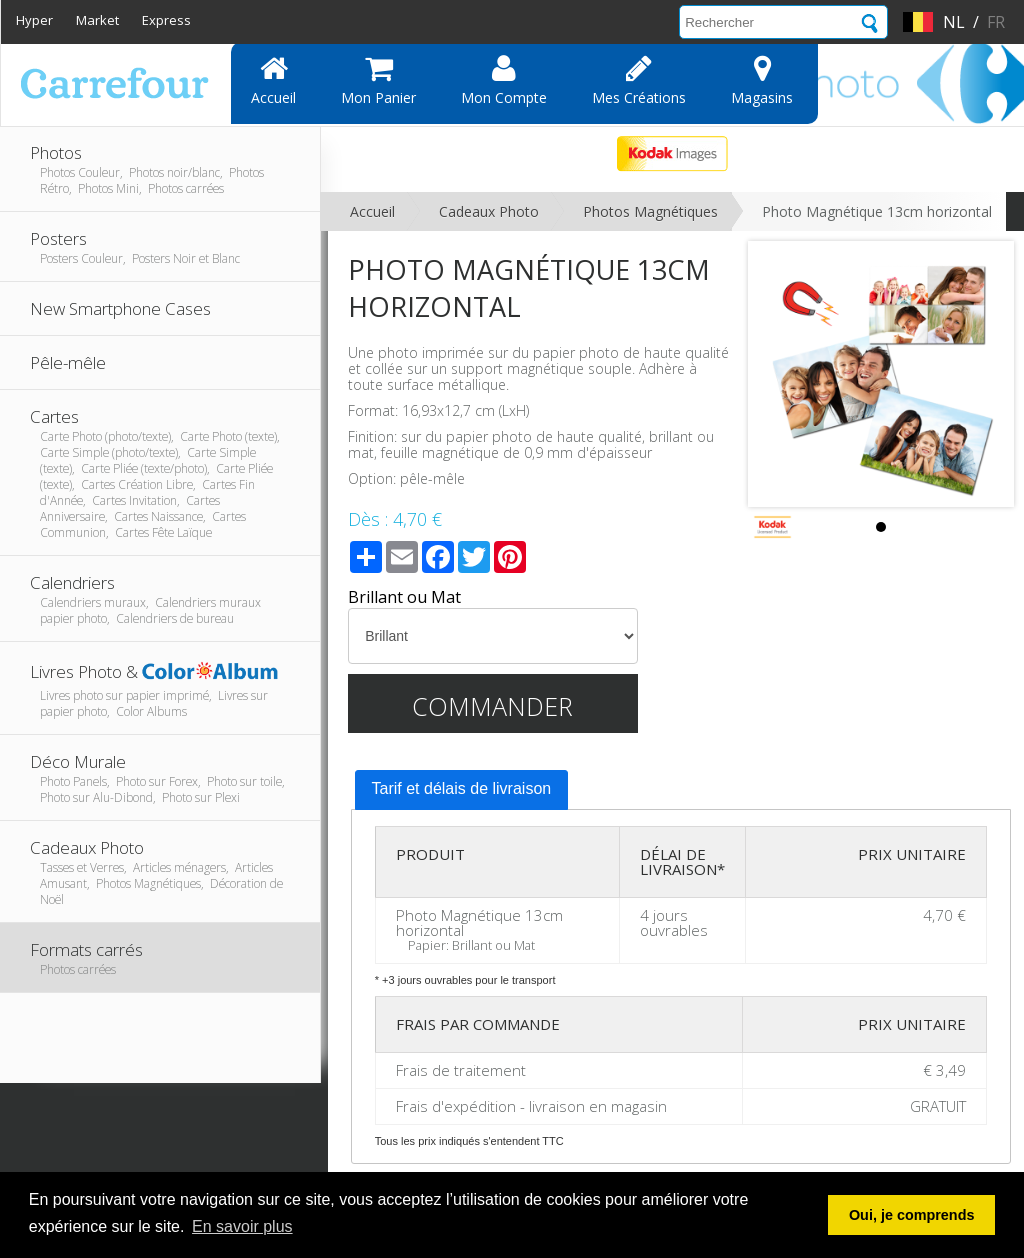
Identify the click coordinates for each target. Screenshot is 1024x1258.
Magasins (762, 80)
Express (166, 20)
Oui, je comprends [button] (912, 1215)
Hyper (34, 20)
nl (954, 22)
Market (97, 20)
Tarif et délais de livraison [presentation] (462, 788)
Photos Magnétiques (650, 211)
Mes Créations (639, 80)
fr (996, 22)
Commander (492, 706)
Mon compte (504, 80)
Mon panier (378, 80)
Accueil (273, 80)
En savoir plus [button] (242, 1226)
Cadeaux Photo (489, 211)
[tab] (462, 790)
